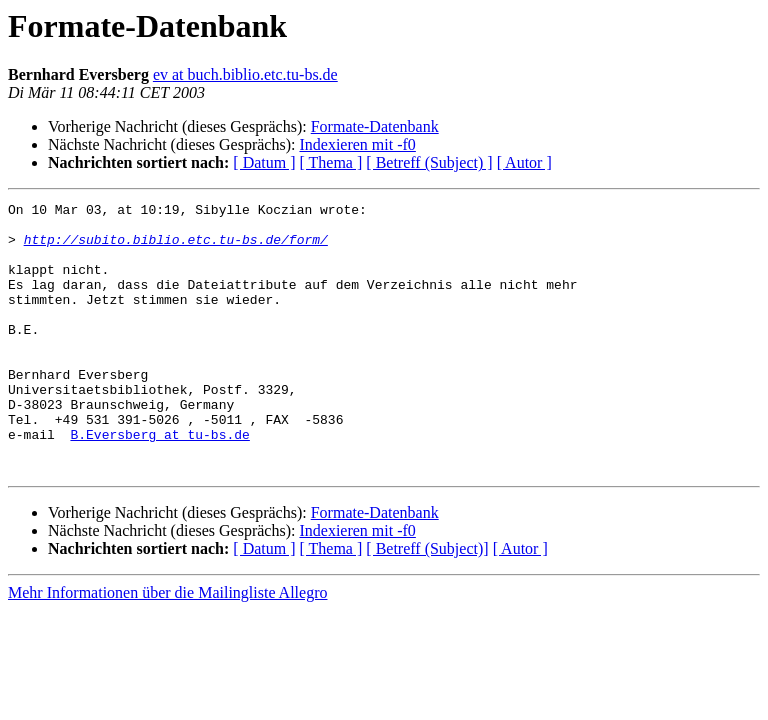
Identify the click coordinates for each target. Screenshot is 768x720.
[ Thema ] (331, 162)
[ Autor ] (524, 162)
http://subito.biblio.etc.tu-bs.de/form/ (176, 248)
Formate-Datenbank (375, 126)
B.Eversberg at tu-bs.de (159, 482)
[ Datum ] (264, 162)
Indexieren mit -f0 (357, 144)
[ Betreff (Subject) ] (429, 162)
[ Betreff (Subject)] (427, 602)
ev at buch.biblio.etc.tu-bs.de (245, 74)
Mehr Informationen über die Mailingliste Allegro (167, 646)
